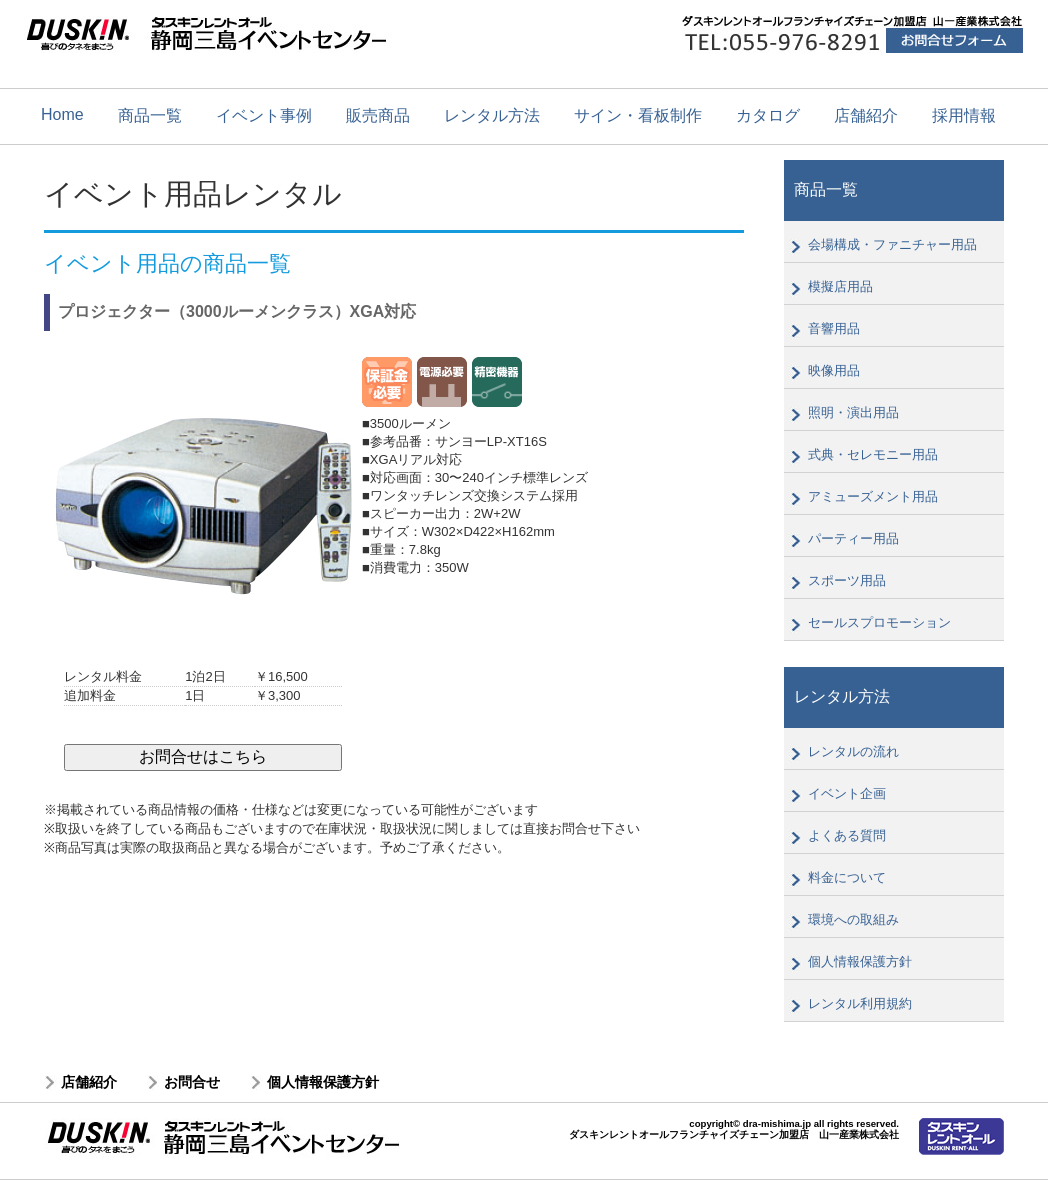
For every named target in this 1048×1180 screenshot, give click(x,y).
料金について (847, 877)
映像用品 (834, 370)
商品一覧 (150, 115)
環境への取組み (853, 919)
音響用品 (834, 328)
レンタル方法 (492, 115)
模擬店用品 (840, 286)
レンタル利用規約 (860, 1003)
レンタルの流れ (853, 751)
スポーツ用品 (847, 580)
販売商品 (378, 115)
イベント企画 (847, 793)
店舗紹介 (866, 115)
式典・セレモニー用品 (873, 454)
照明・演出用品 (853, 412)
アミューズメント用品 (873, 496)
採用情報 (964, 115)
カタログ (768, 115)
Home (62, 114)
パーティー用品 (853, 538)
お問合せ (192, 1082)
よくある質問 (847, 835)
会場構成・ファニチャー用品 (892, 244)
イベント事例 (264, 115)
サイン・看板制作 (638, 115)
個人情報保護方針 (860, 961)
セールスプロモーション (879, 622)
